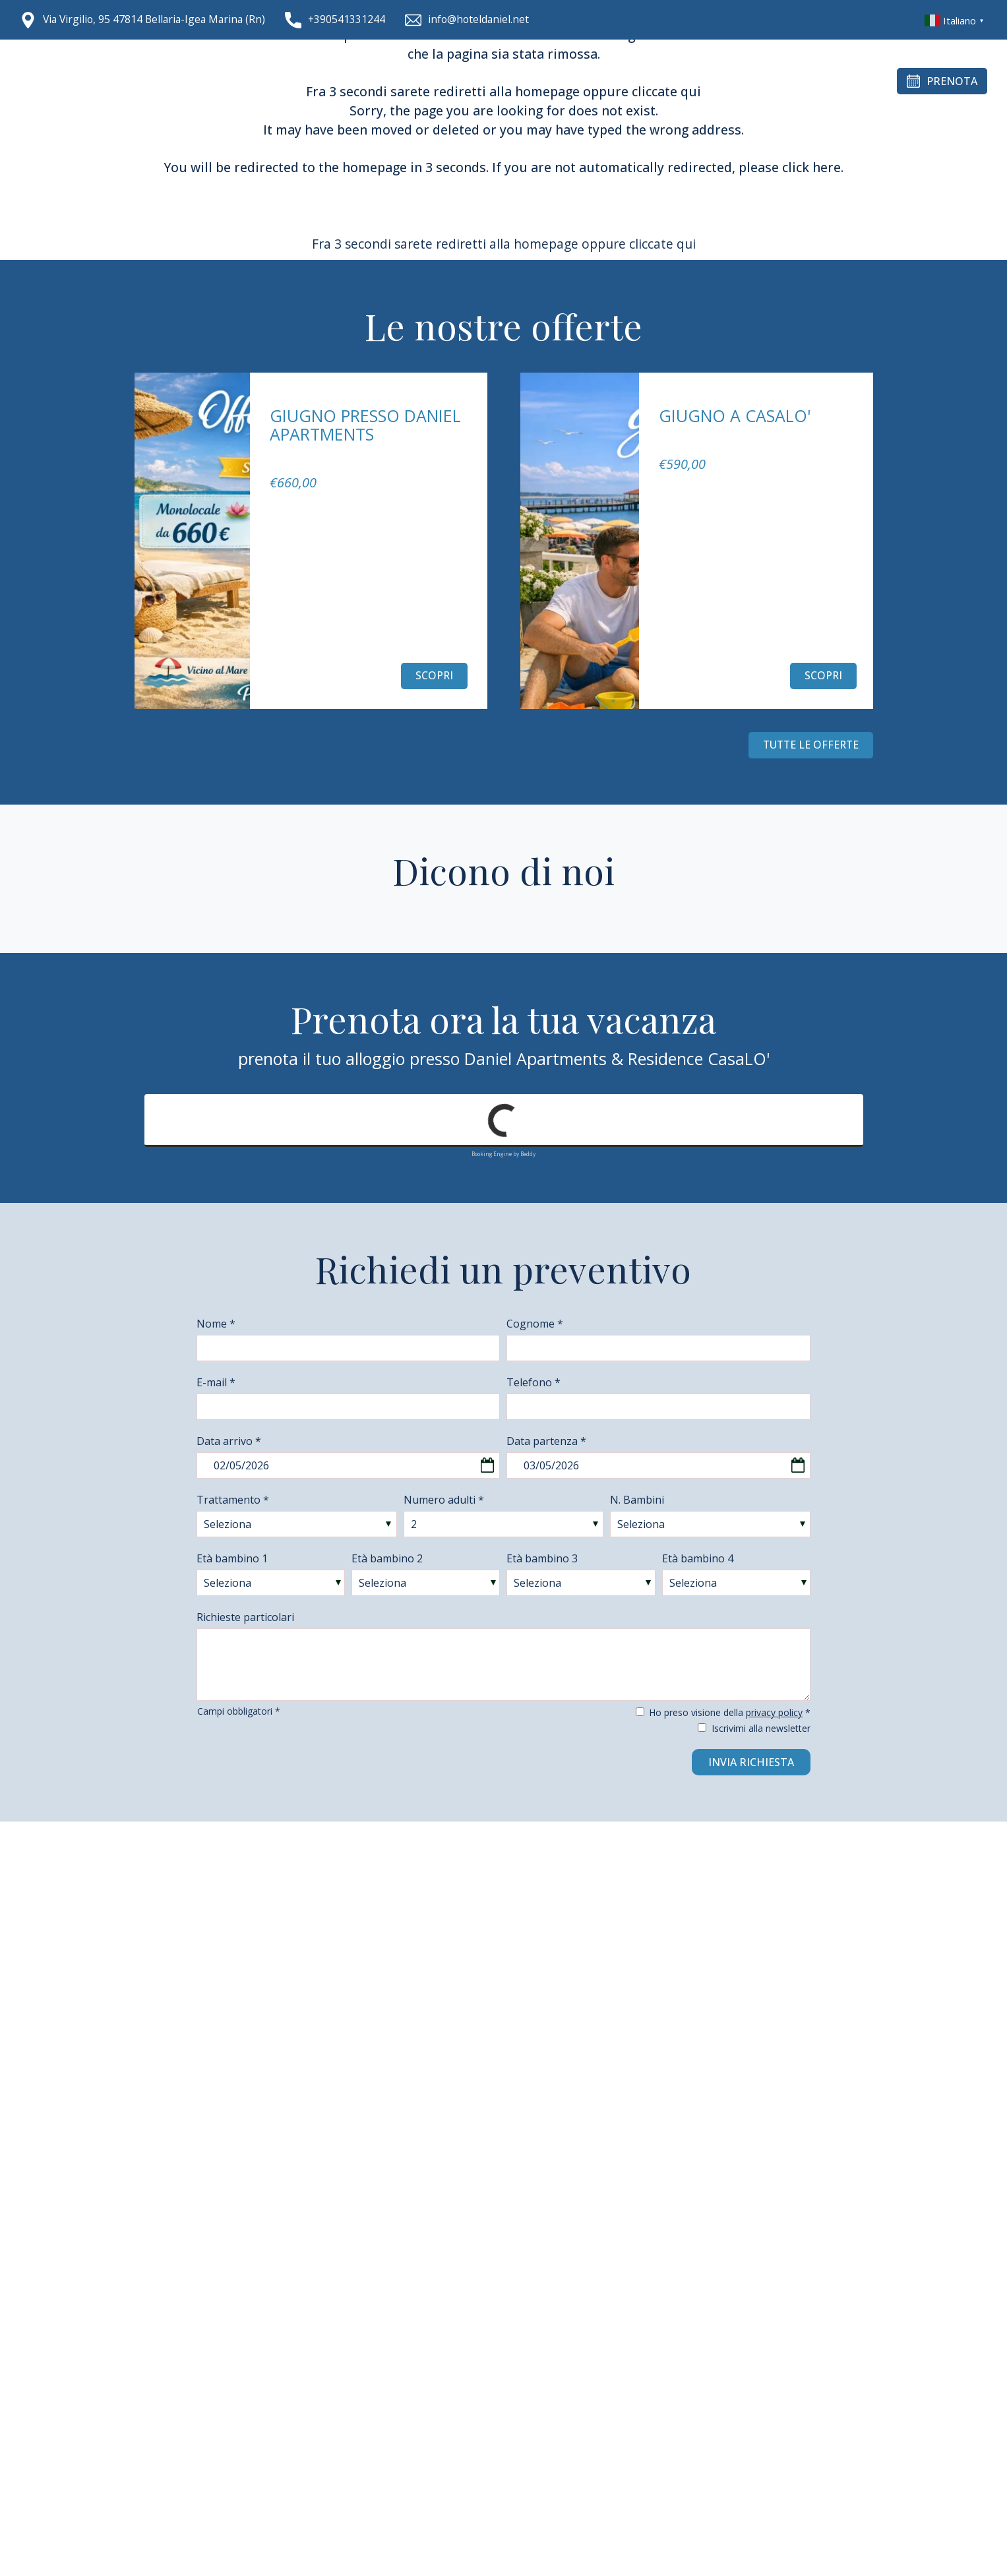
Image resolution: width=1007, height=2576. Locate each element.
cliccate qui (662, 244)
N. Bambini (637, 1499)
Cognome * (534, 1323)
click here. (812, 167)
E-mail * (216, 1382)
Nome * (216, 1323)
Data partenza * (546, 1441)
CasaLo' (410, 81)
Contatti (688, 81)
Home (221, 81)
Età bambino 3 (542, 1558)
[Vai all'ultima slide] (148, 732)
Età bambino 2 (387, 1558)
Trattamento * (233, 1499)
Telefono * (533, 1382)
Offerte (622, 81)
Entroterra (484, 81)
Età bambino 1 (232, 1558)
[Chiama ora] (341, 20)
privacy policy (774, 1712)
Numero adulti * (444, 1499)
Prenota (942, 81)
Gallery (560, 81)
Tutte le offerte (809, 745)
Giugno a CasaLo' (734, 415)
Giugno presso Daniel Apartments (365, 424)
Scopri (434, 676)
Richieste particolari (245, 1617)
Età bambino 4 (697, 1558)
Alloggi (349, 81)
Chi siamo (281, 81)
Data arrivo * (229, 1441)
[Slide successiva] (181, 732)
